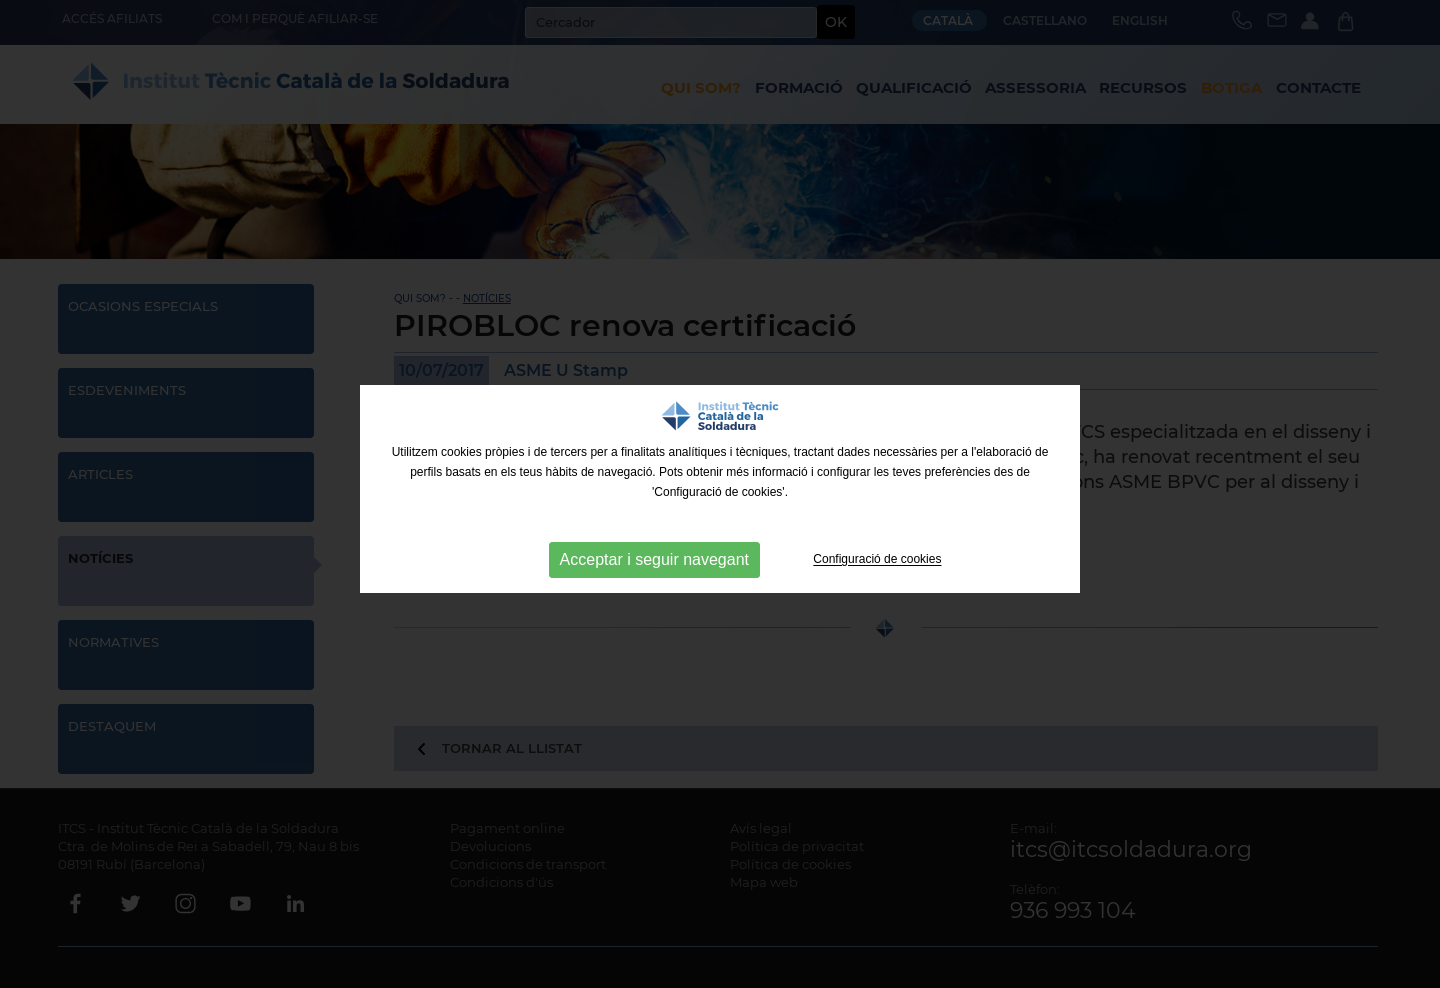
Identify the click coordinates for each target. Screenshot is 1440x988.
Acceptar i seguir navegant (654, 559)
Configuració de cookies (877, 560)
